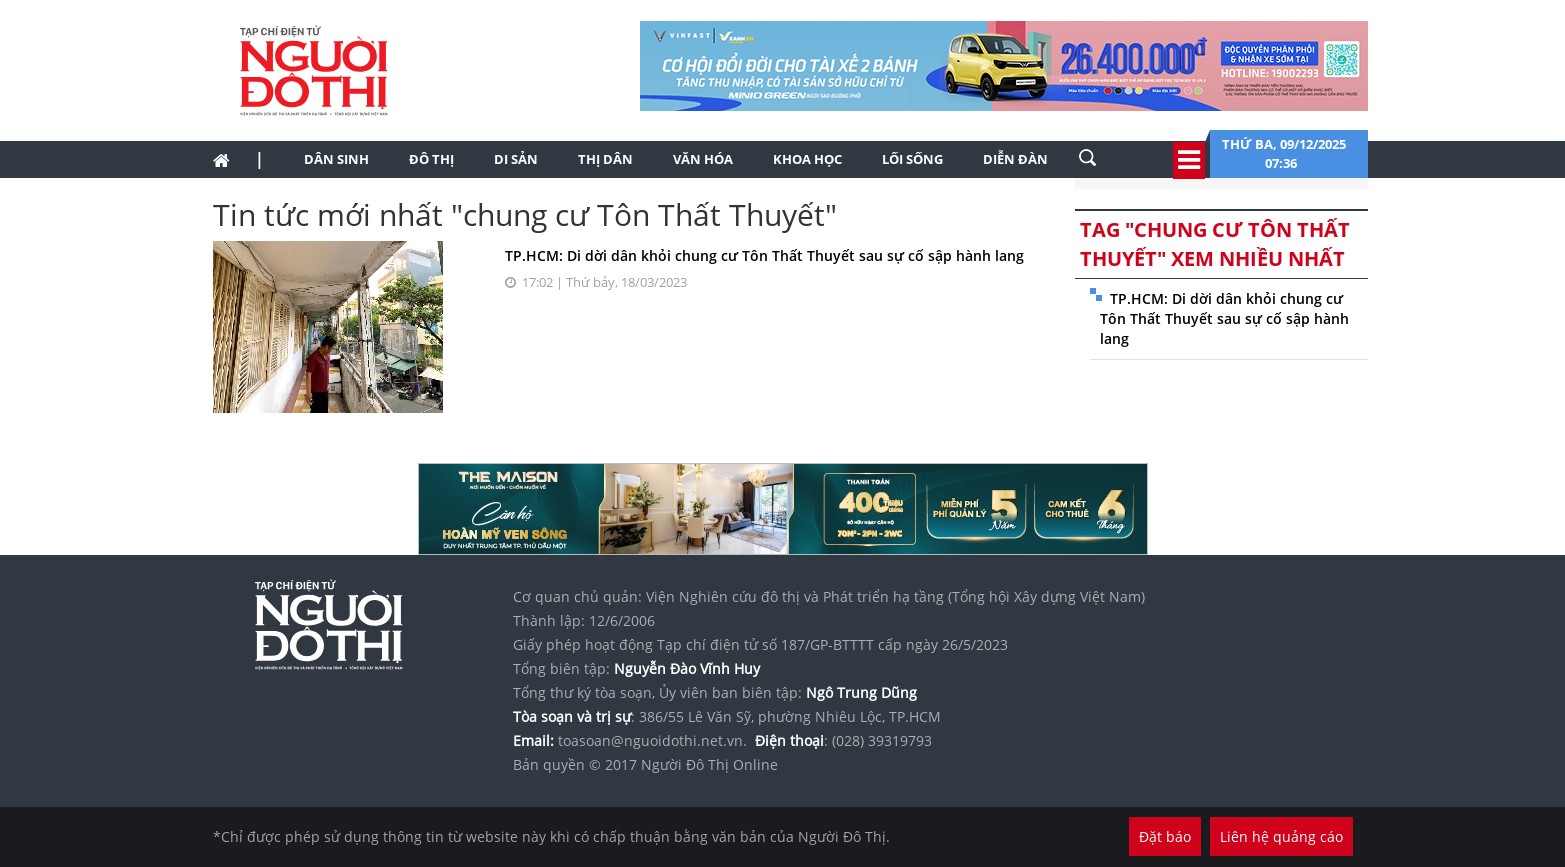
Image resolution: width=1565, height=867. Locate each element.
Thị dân (605, 159)
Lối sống (912, 159)
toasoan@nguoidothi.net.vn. (652, 740)
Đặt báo (1165, 836)
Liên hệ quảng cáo (1281, 836)
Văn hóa (703, 159)
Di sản (516, 159)
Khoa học (807, 159)
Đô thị (431, 159)
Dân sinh (336, 159)
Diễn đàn (1015, 159)
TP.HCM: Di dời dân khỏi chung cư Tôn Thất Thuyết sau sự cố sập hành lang (764, 255)
